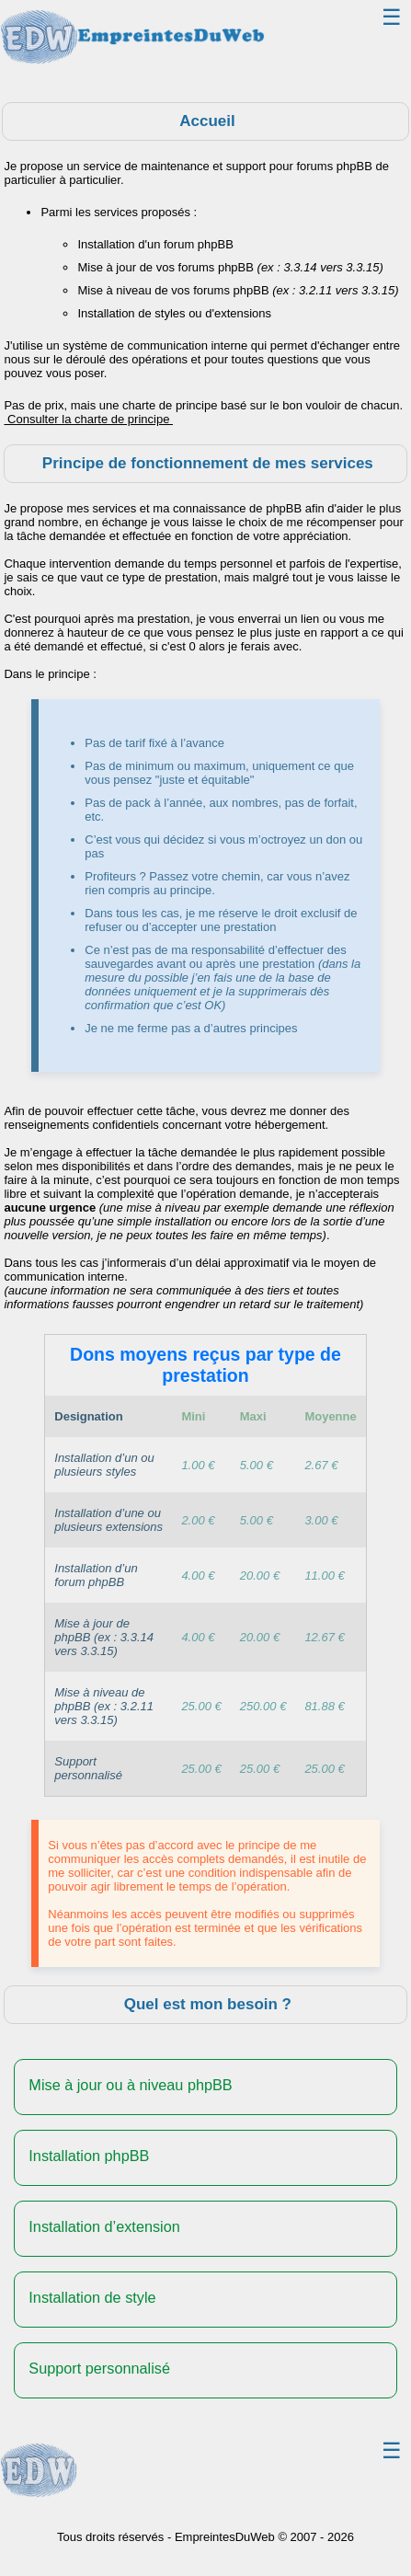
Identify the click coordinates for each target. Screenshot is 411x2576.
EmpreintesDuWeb (225, 2537)
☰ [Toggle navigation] (392, 17)
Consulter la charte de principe (88, 419)
